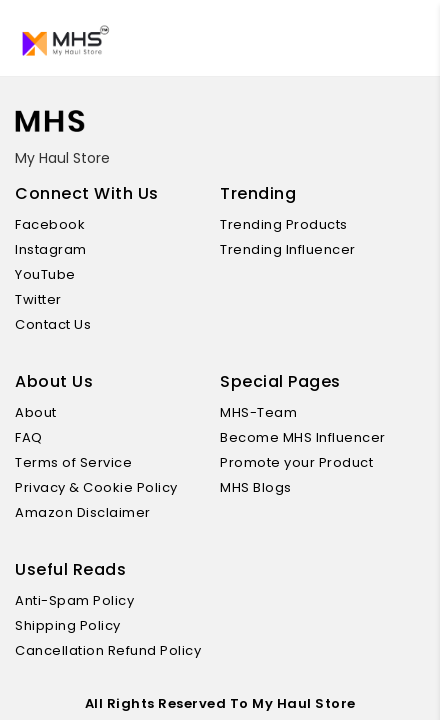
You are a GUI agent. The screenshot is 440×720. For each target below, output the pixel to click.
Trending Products (291, 224)
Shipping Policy (75, 625)
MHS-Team (266, 412)
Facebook (57, 224)
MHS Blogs (263, 487)
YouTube (53, 274)
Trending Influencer (295, 249)
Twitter (46, 299)
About (43, 412)
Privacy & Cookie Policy (104, 487)
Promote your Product (304, 462)
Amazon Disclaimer (90, 512)
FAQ (36, 437)
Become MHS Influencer (310, 437)
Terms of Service (81, 462)
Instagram (58, 249)
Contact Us (60, 324)
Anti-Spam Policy (82, 600)
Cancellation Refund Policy (115, 650)
